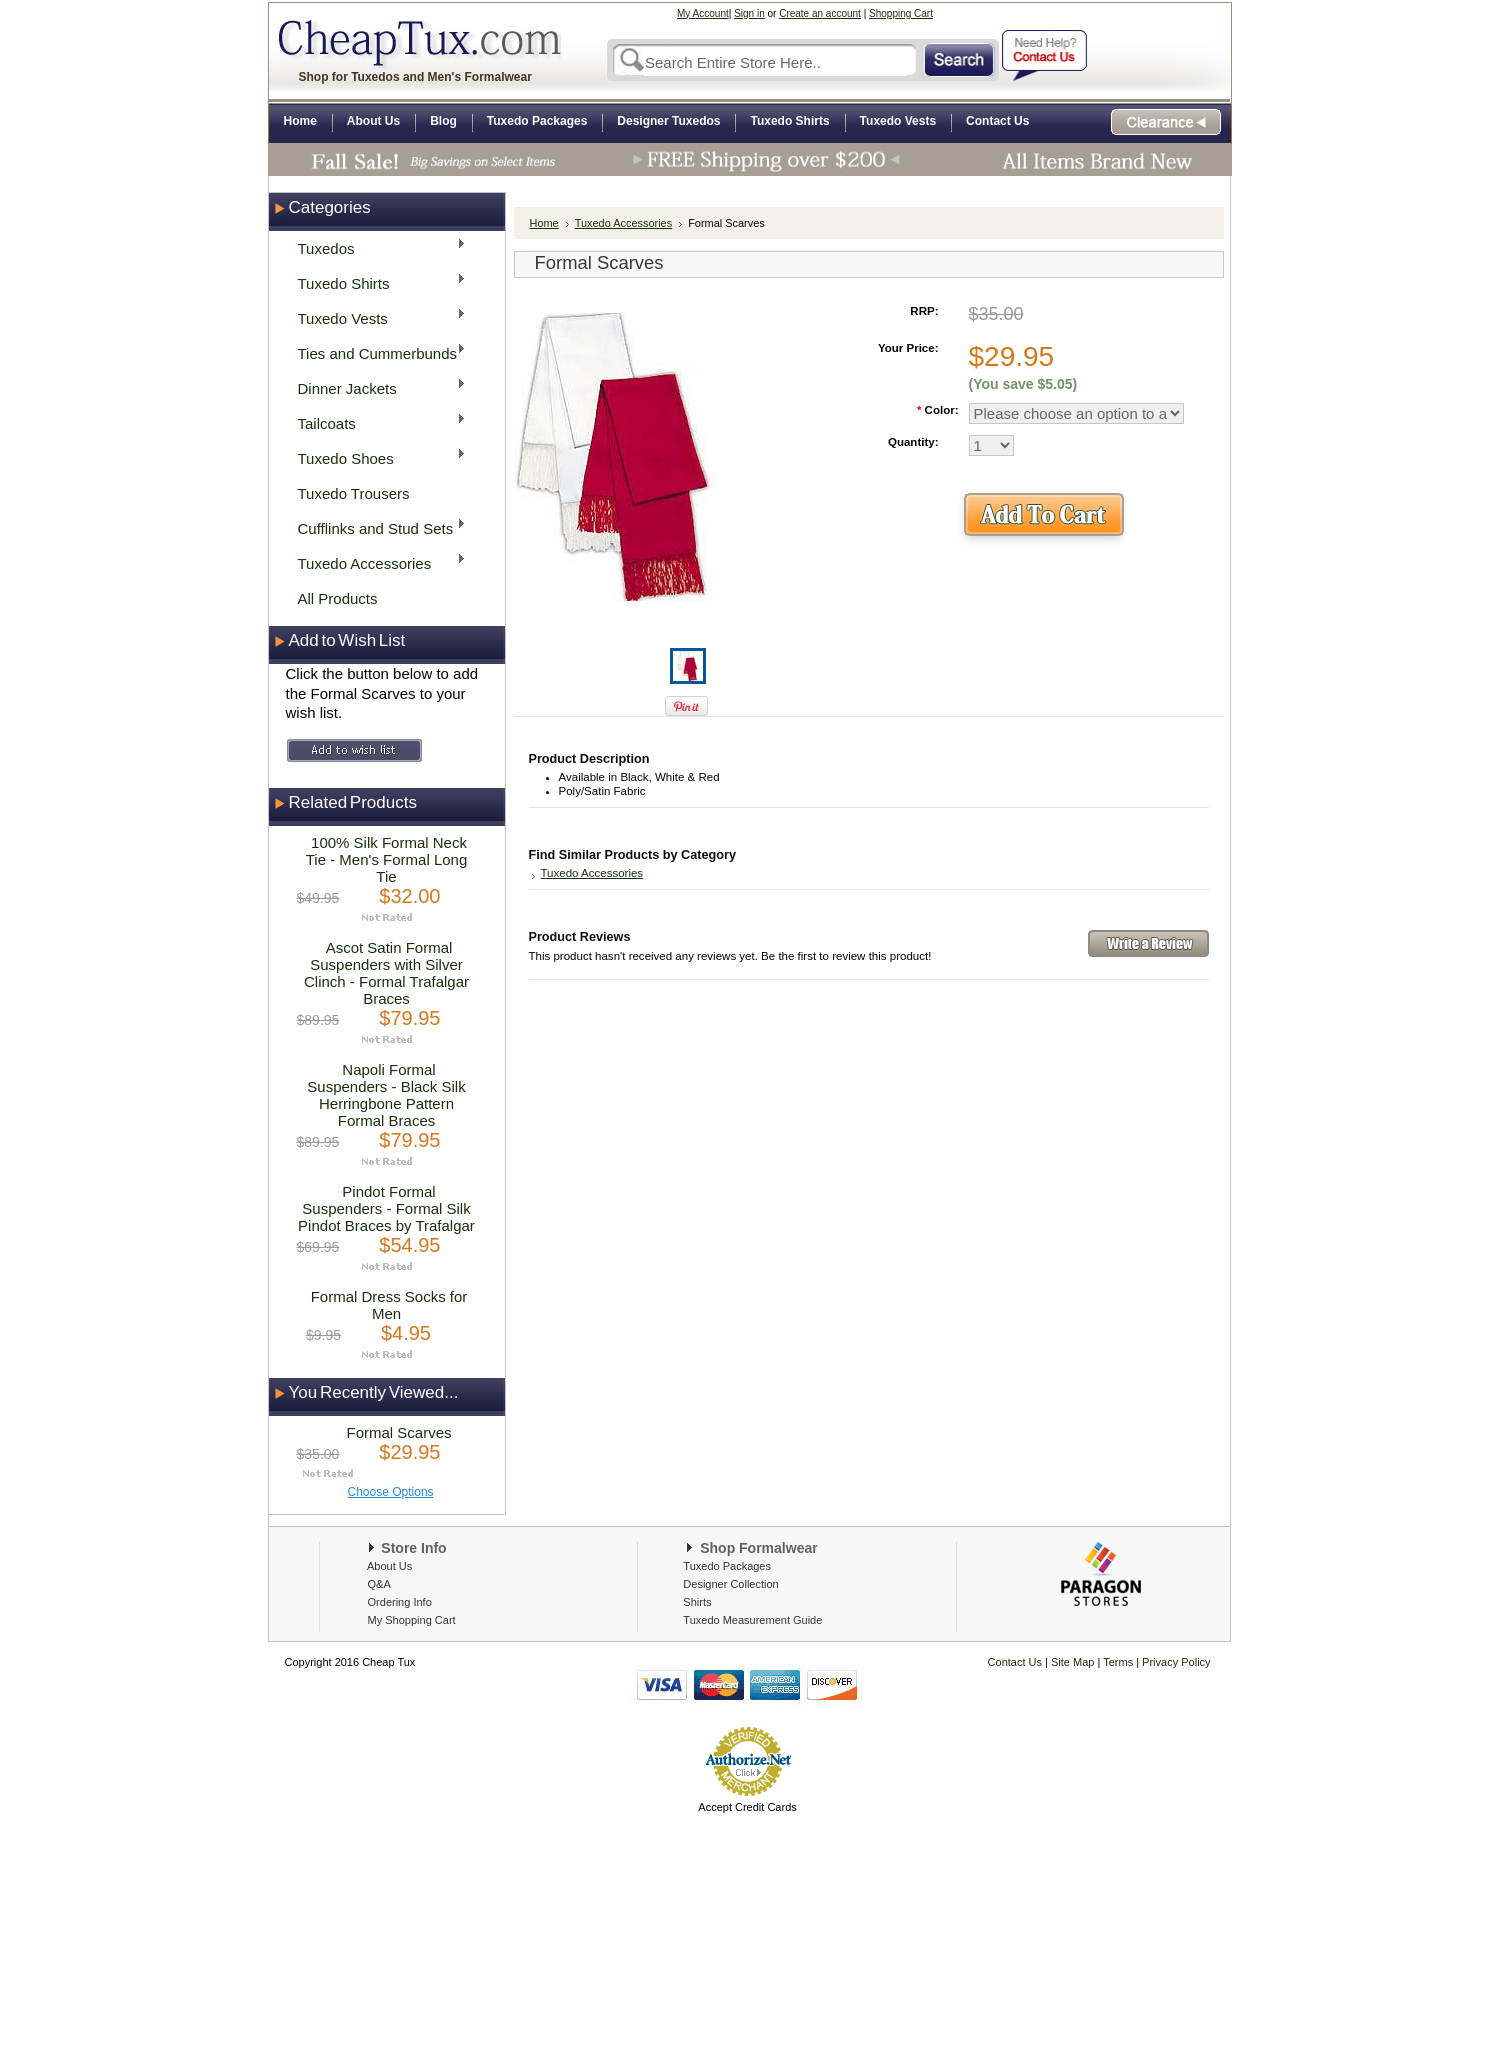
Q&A (379, 1584)
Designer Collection (730, 1584)
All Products (338, 598)
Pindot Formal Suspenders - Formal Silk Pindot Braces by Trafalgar (386, 1208)
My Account (703, 13)
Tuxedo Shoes (376, 457)
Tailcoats (376, 422)
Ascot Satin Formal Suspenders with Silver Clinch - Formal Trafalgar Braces (386, 973)
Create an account (820, 13)
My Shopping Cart (412, 1620)
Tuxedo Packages (727, 1566)
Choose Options (391, 1492)
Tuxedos (376, 247)
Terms (1119, 1662)
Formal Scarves (398, 1432)
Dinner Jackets (376, 387)
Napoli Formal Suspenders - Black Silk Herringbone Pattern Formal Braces (386, 1095)
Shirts (697, 1602)
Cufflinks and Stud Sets (376, 527)
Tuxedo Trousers (354, 493)
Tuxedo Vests (376, 317)
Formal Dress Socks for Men (389, 1305)
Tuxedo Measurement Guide (752, 1620)
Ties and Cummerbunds (376, 352)
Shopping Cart (901, 13)
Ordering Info (400, 1602)
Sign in (749, 13)
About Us (389, 1566)
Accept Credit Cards (747, 1807)
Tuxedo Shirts (376, 282)
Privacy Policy (1175, 1662)
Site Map (1072, 1662)
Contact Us (1015, 1662)
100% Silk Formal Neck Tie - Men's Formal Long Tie (387, 859)
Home (544, 223)
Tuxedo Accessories (376, 562)
